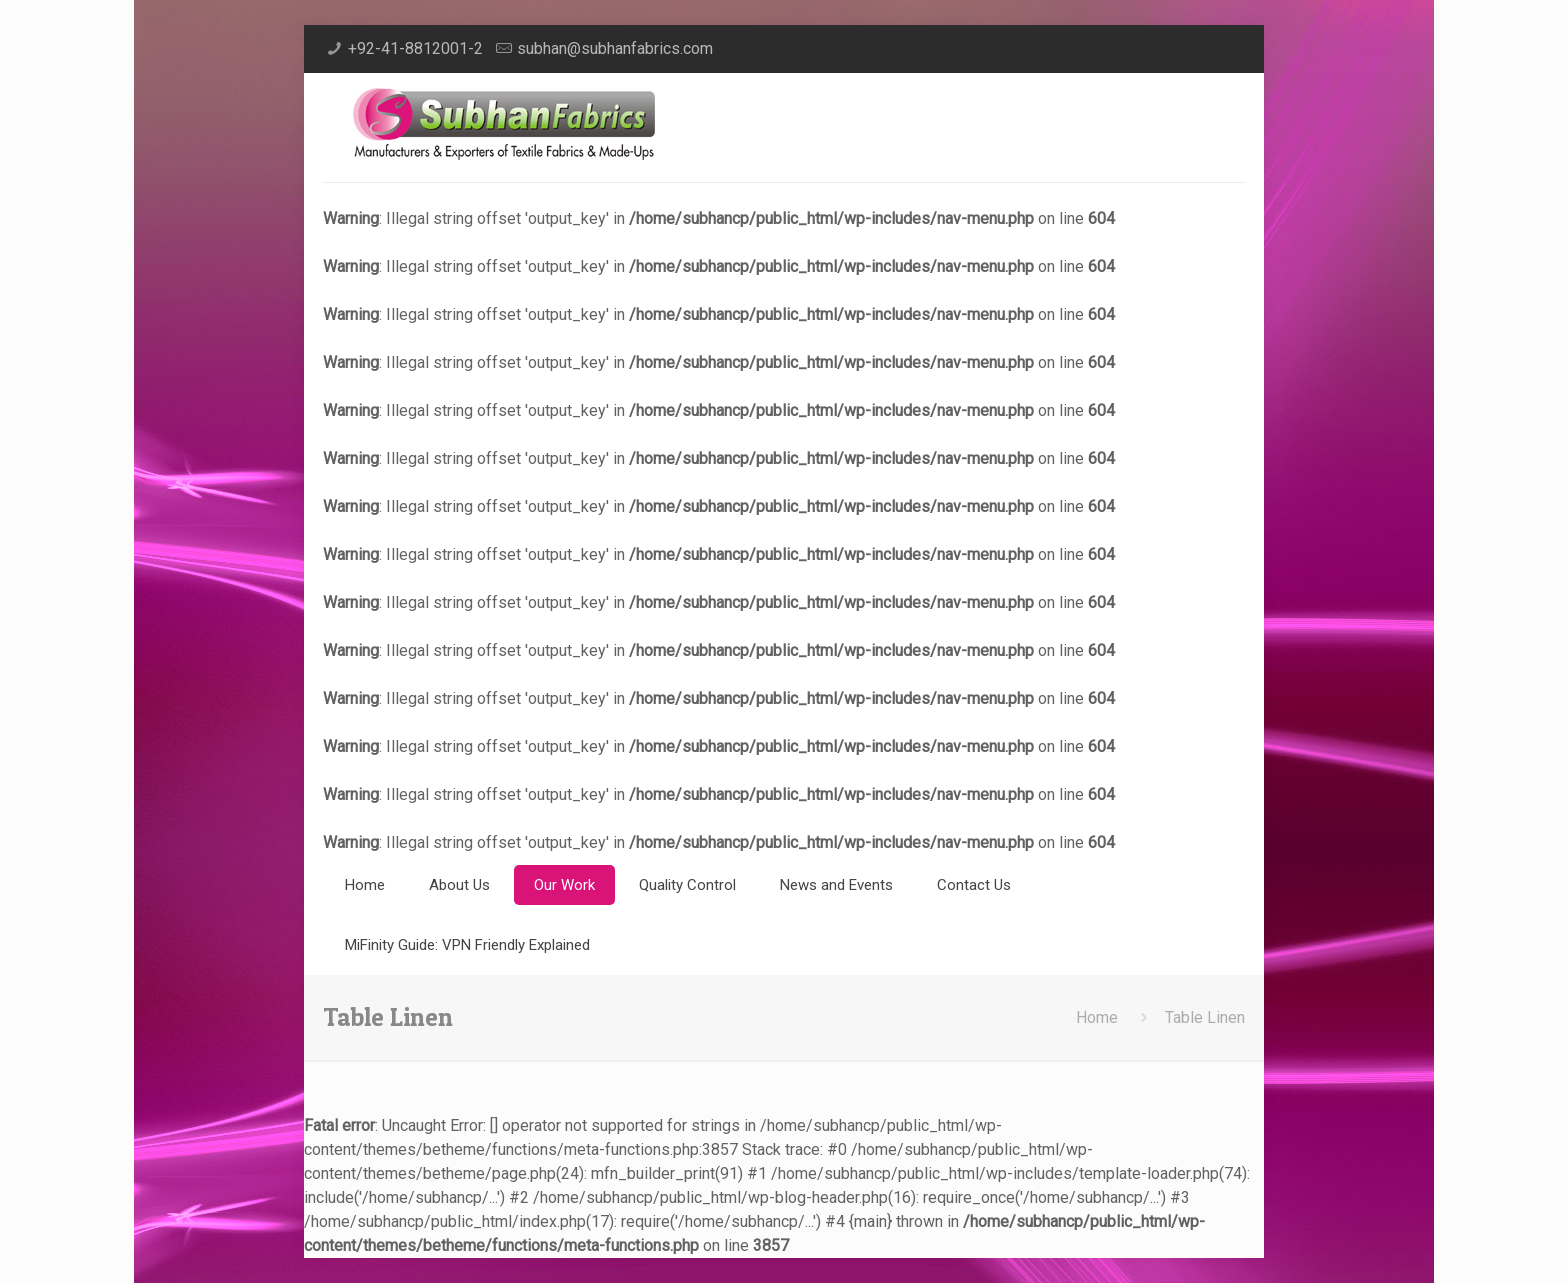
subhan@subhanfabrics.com (615, 48)
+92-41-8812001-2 (415, 48)
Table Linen (1205, 1017)
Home (1097, 1017)
